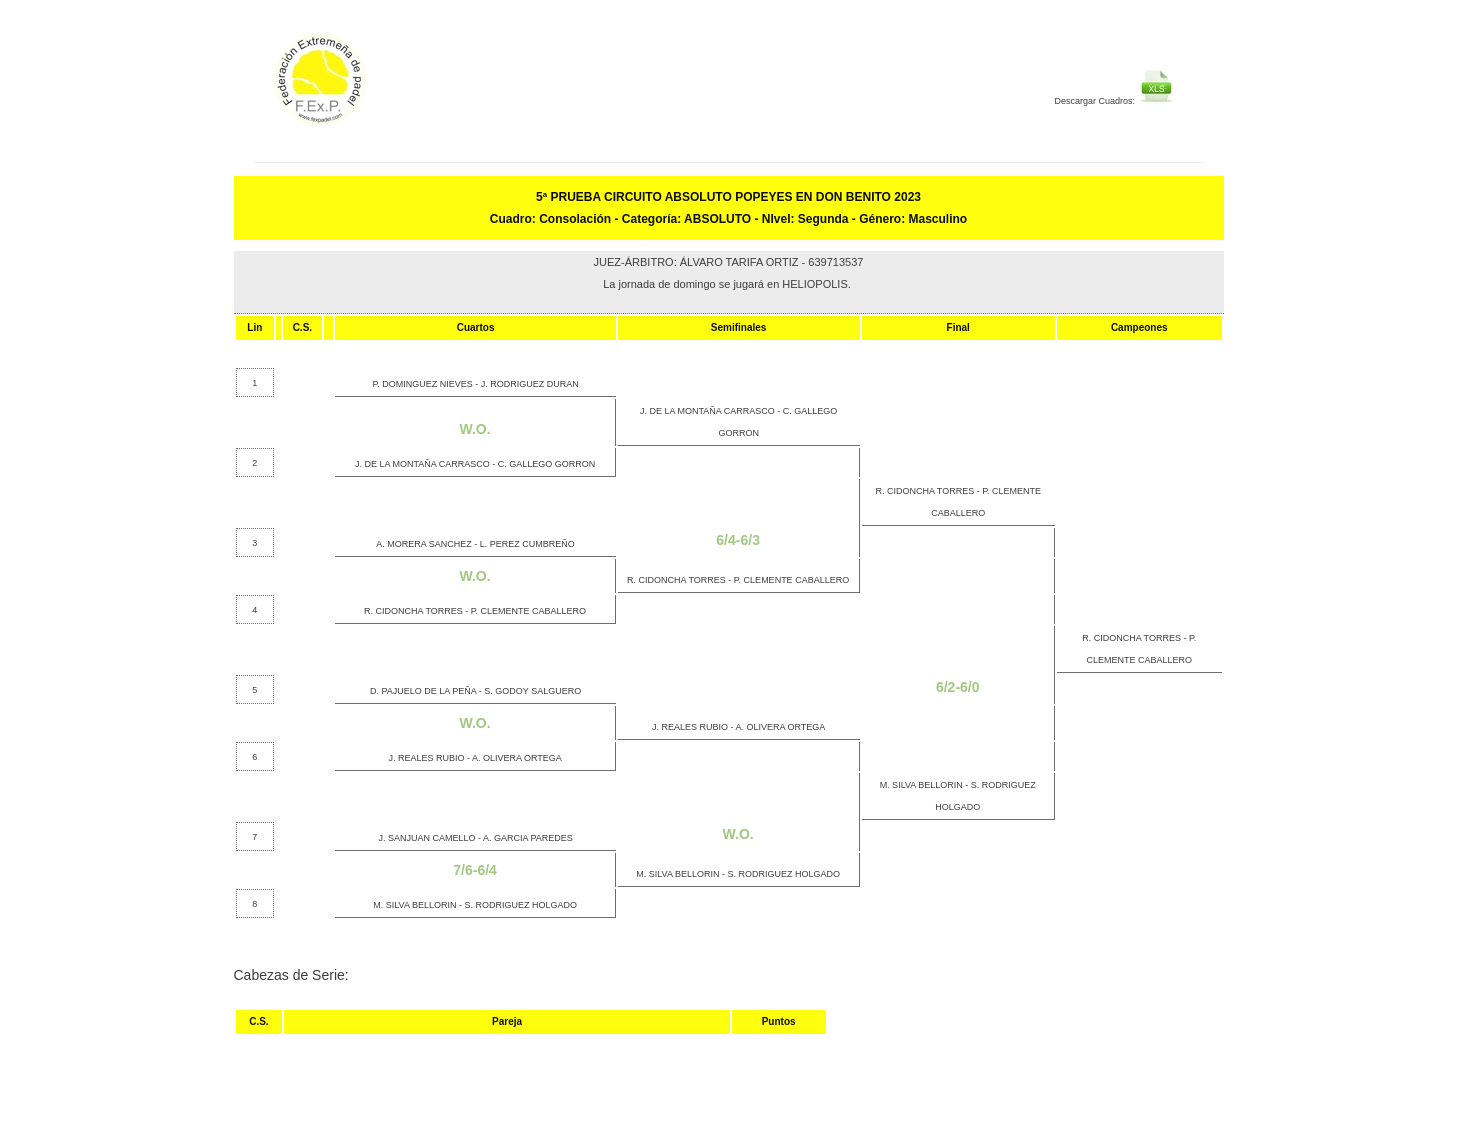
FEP (376, 90)
